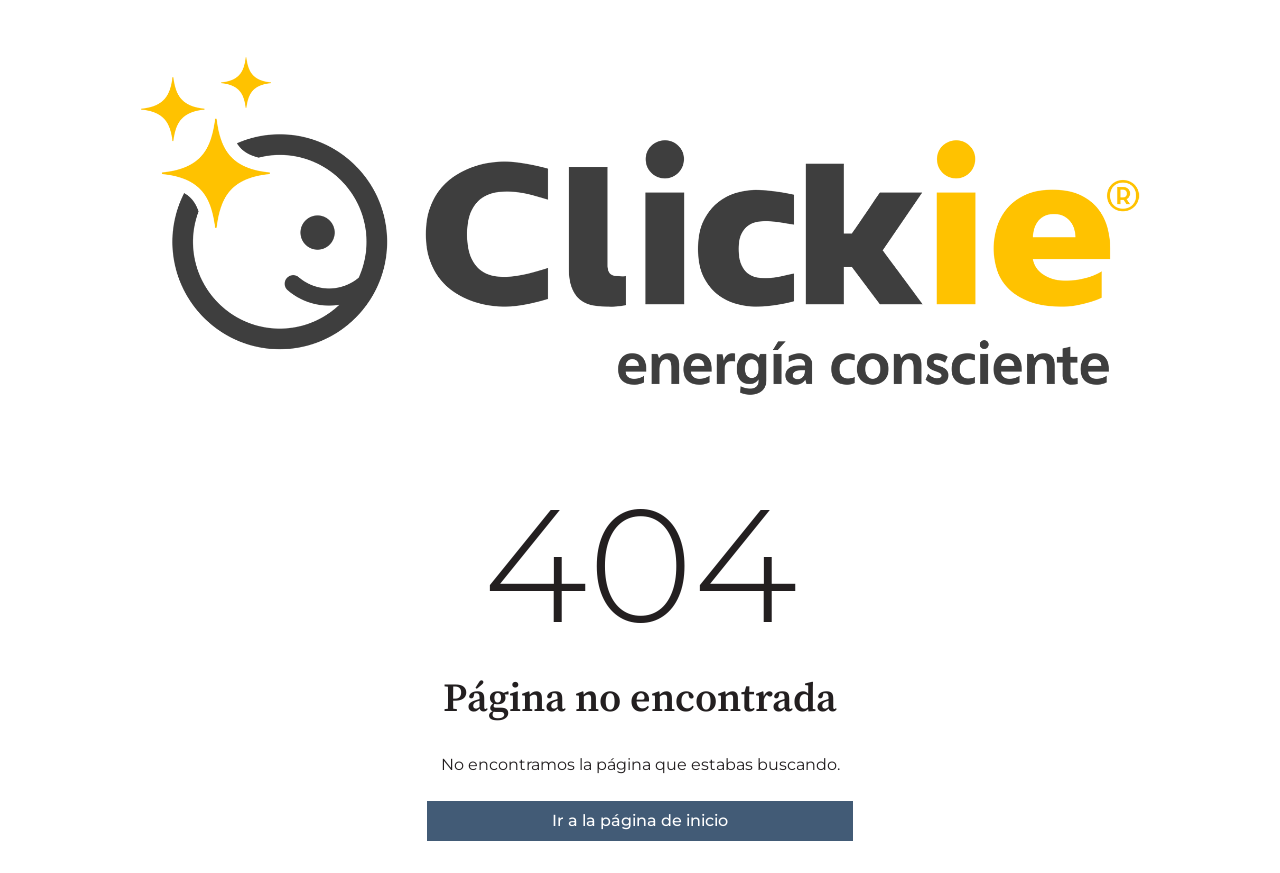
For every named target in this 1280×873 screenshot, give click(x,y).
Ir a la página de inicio (640, 820)
